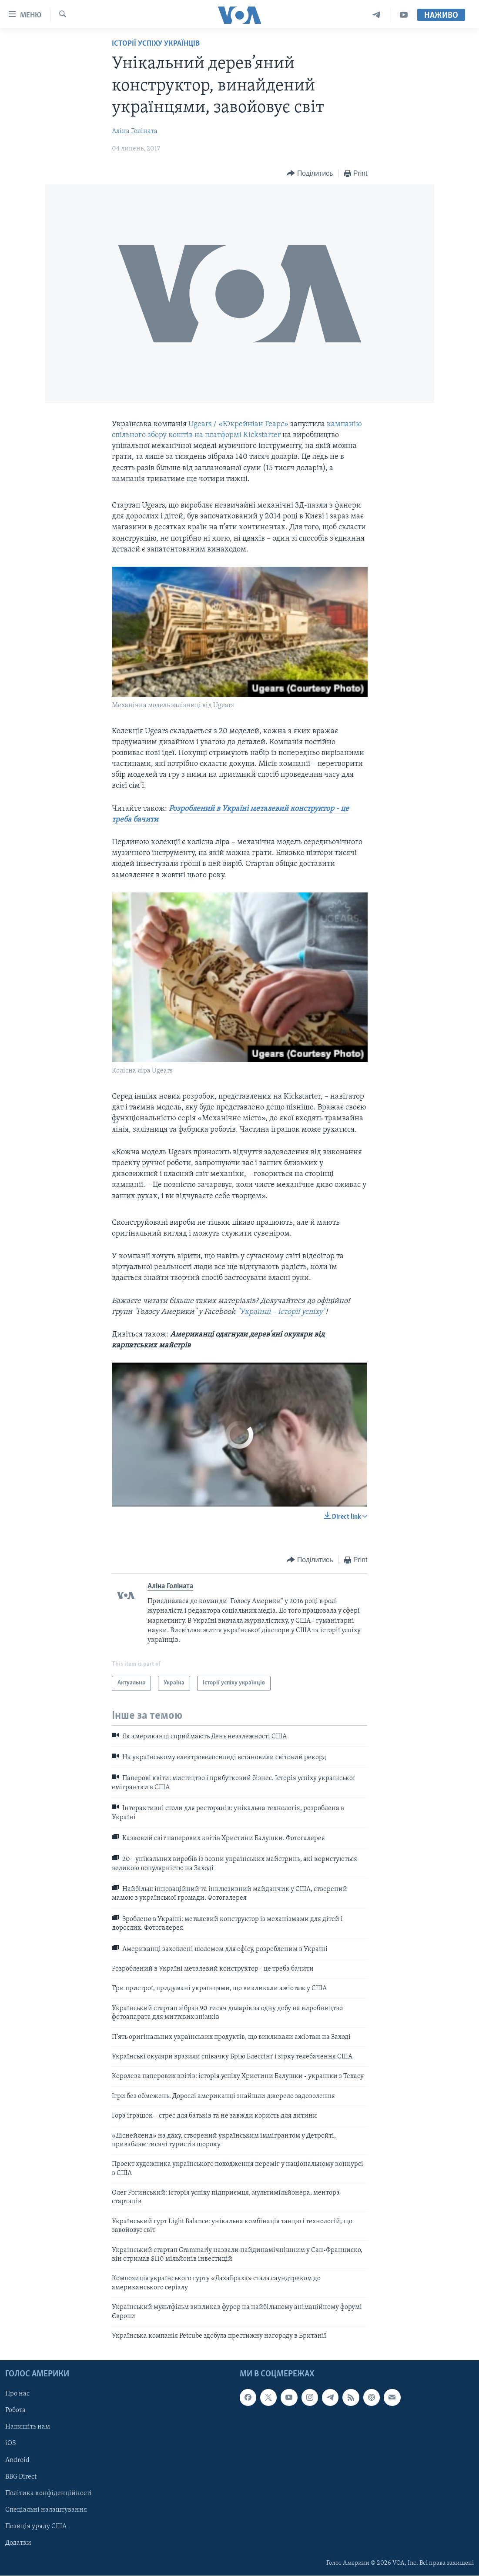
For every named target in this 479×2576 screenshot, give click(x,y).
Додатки (18, 2542)
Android (17, 2460)
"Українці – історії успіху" (281, 1312)
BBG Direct (21, 2476)
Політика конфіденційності (48, 2493)
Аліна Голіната (134, 131)
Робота (15, 2410)
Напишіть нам (27, 2427)
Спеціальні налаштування (46, 2509)
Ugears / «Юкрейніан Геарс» (238, 424)
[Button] (310, 174)
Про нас (17, 2394)
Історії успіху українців (156, 44)
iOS (10, 2443)
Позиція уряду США (36, 2526)
